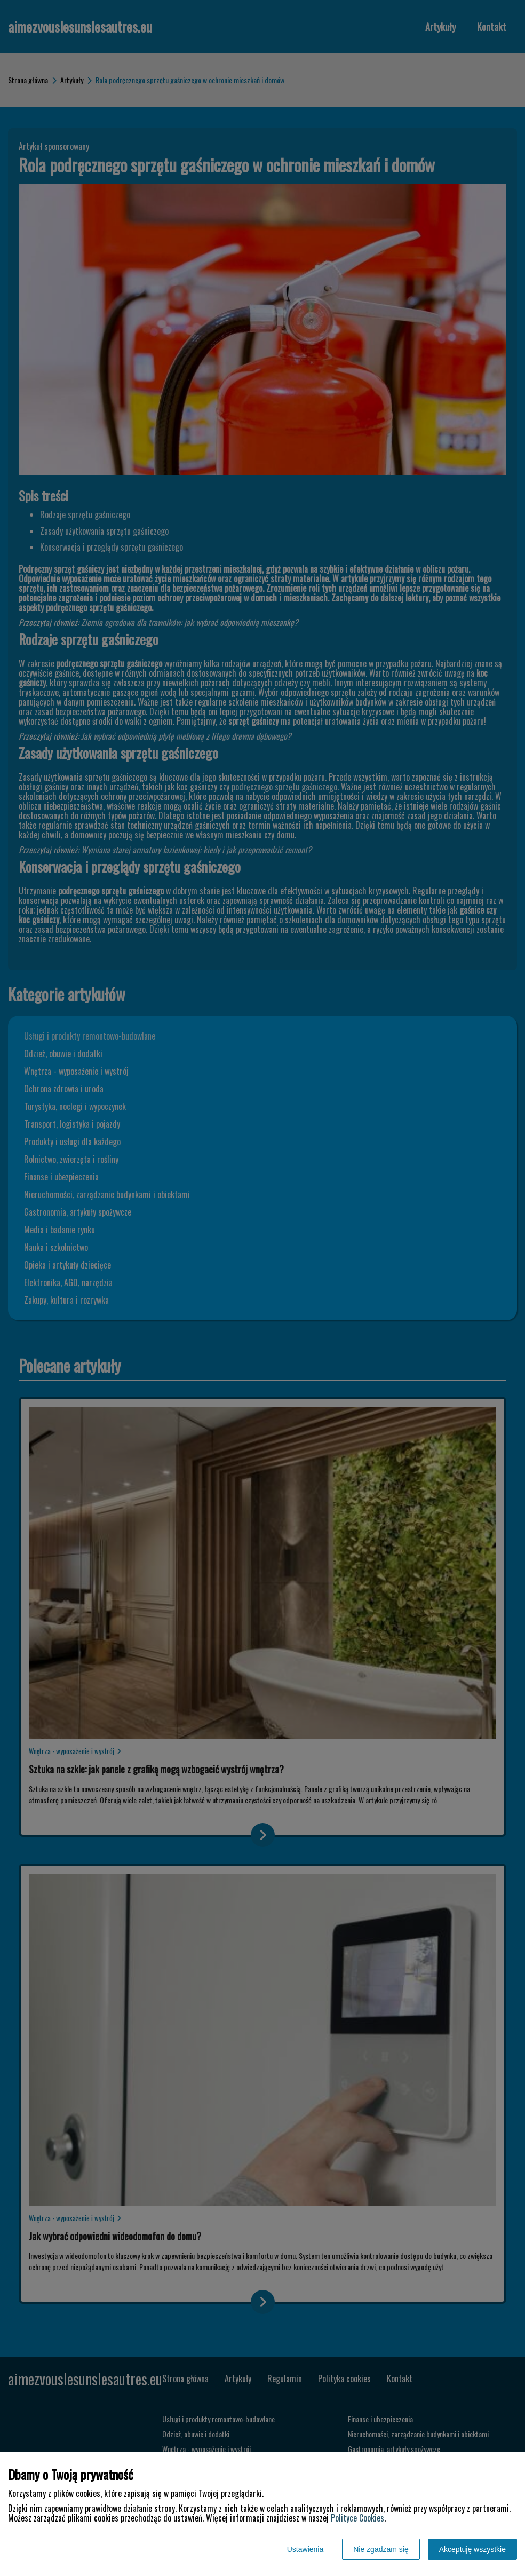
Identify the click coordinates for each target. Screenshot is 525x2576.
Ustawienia (305, 2549)
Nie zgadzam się (381, 2549)
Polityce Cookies (357, 2517)
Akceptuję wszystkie (472, 2549)
